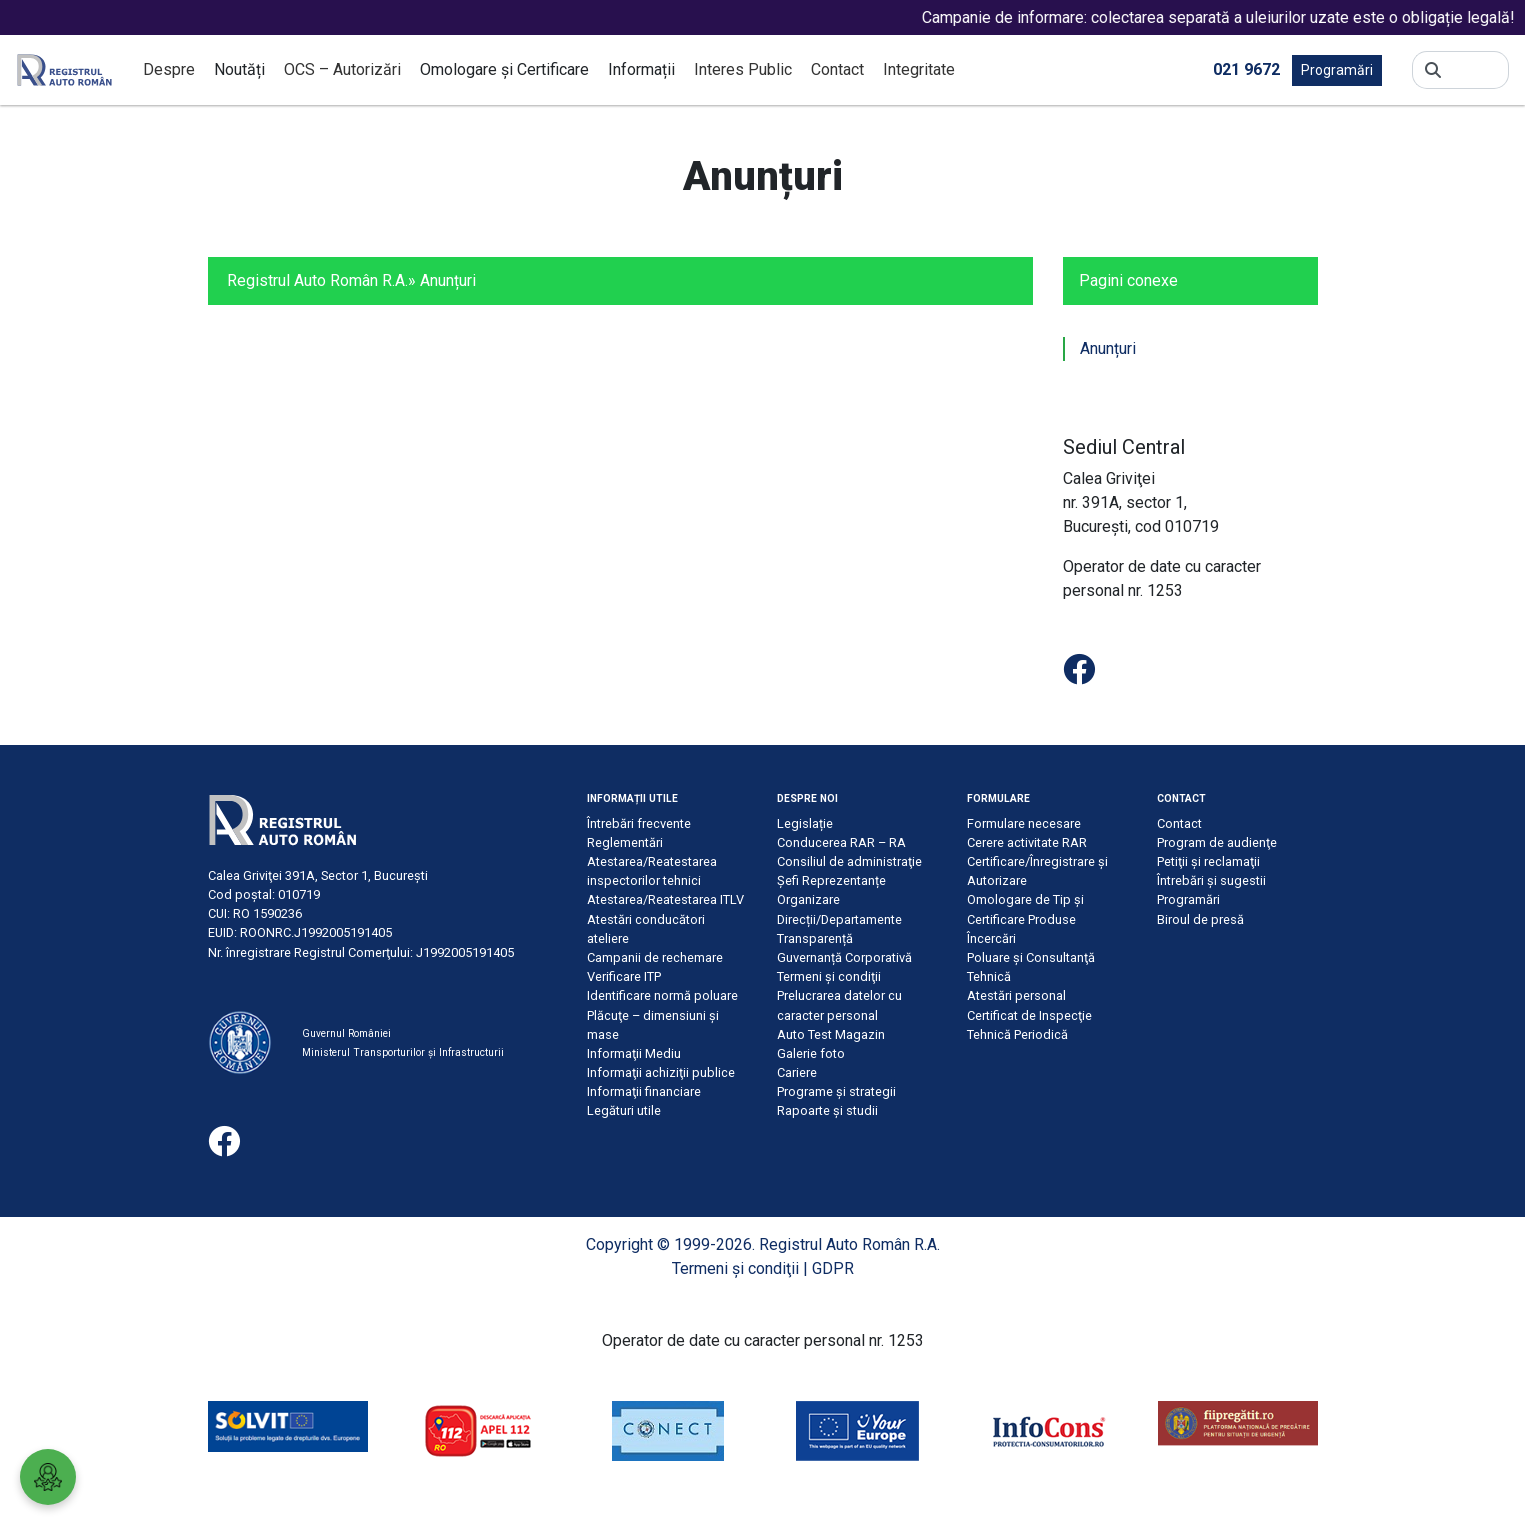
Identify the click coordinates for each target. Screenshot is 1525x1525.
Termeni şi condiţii (829, 976)
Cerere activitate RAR (1027, 842)
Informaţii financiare (644, 1091)
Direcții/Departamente (839, 919)
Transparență (815, 938)
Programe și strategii (836, 1091)
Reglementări (625, 842)
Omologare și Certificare (504, 69)
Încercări (991, 938)
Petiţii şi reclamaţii (1208, 861)
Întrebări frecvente (639, 823)
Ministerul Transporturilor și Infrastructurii (403, 1052)
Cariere (797, 1072)
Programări (1337, 70)
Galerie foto (811, 1053)
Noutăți (239, 69)
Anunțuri (1108, 348)
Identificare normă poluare (662, 995)
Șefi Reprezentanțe (831, 880)
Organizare (808, 899)
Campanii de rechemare (655, 957)
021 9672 (1246, 68)
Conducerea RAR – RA (841, 842)
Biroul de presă (1200, 919)
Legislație (805, 823)
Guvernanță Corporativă (844, 957)
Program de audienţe (1217, 842)
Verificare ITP (624, 976)
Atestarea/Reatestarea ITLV (665, 899)
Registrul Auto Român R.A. (317, 280)
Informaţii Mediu (634, 1053)
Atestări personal (1016, 995)
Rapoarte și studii (827, 1110)
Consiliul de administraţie (849, 861)
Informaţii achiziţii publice (661, 1072)
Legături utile (624, 1110)
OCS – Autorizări (342, 69)
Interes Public (743, 69)
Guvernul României (346, 1033)
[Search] (1475, 70)
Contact (837, 69)
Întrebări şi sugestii (1211, 880)
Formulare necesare (1024, 823)
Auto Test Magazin (831, 1034)
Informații (641, 69)
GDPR (833, 1268)
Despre (169, 69)
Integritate (919, 69)
